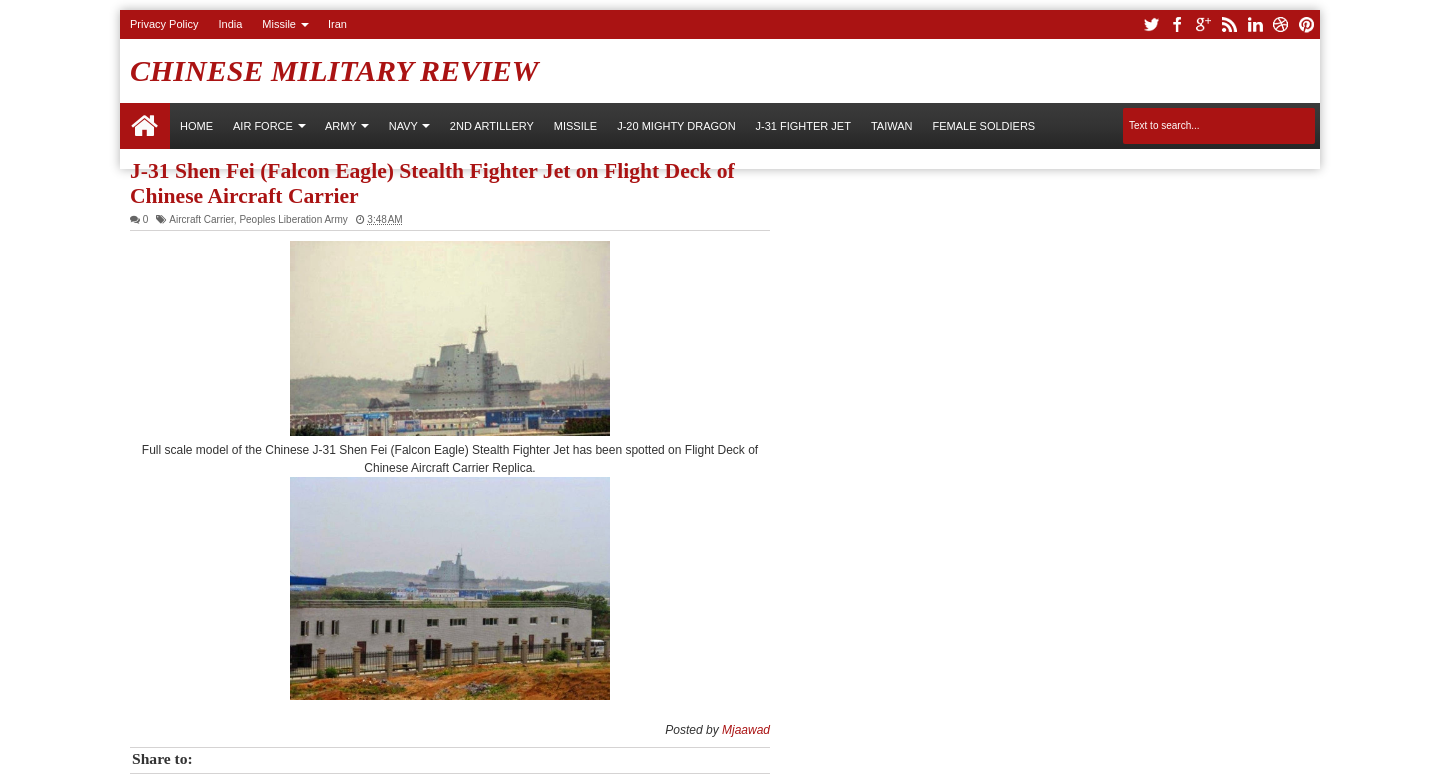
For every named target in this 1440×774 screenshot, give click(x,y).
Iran (337, 24)
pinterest (1307, 24)
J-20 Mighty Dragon (676, 126)
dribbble (1281, 24)
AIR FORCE (263, 126)
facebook (1177, 24)
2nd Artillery (492, 126)
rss (1229, 24)
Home (145, 126)
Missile (279, 24)
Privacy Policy (164, 24)
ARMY (341, 126)
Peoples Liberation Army (293, 219)
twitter (1151, 24)
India (230, 24)
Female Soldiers (983, 126)
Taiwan (892, 126)
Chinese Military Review (334, 70)
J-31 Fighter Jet (803, 126)
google (1203, 24)
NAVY (403, 126)
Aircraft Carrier (201, 219)
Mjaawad (746, 730)
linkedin (1255, 24)
